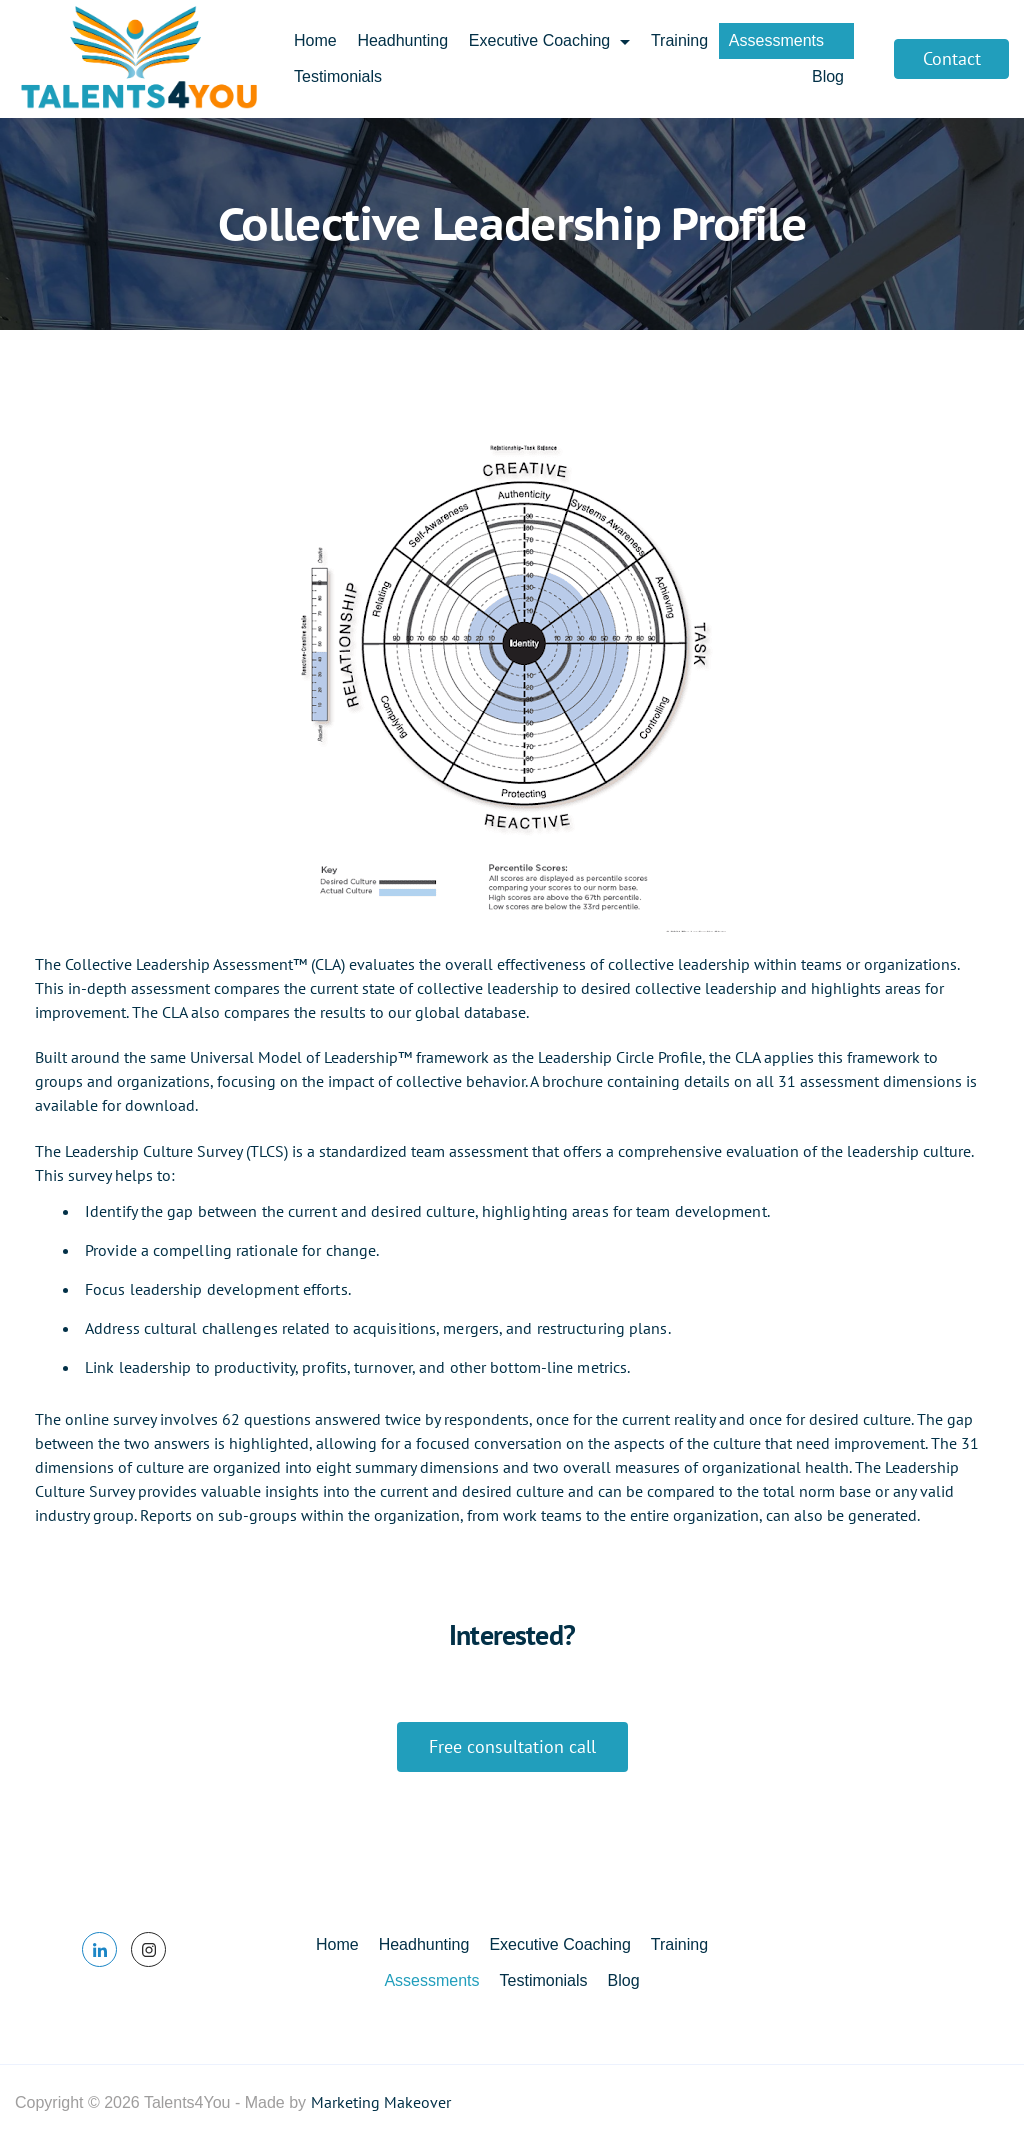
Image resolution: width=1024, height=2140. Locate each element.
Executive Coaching (549, 40)
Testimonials (338, 76)
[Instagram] (148, 1949)
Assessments (786, 40)
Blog (828, 76)
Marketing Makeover (381, 2102)
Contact (952, 58)
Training (679, 40)
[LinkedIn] (99, 1949)
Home (315, 40)
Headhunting (402, 40)
